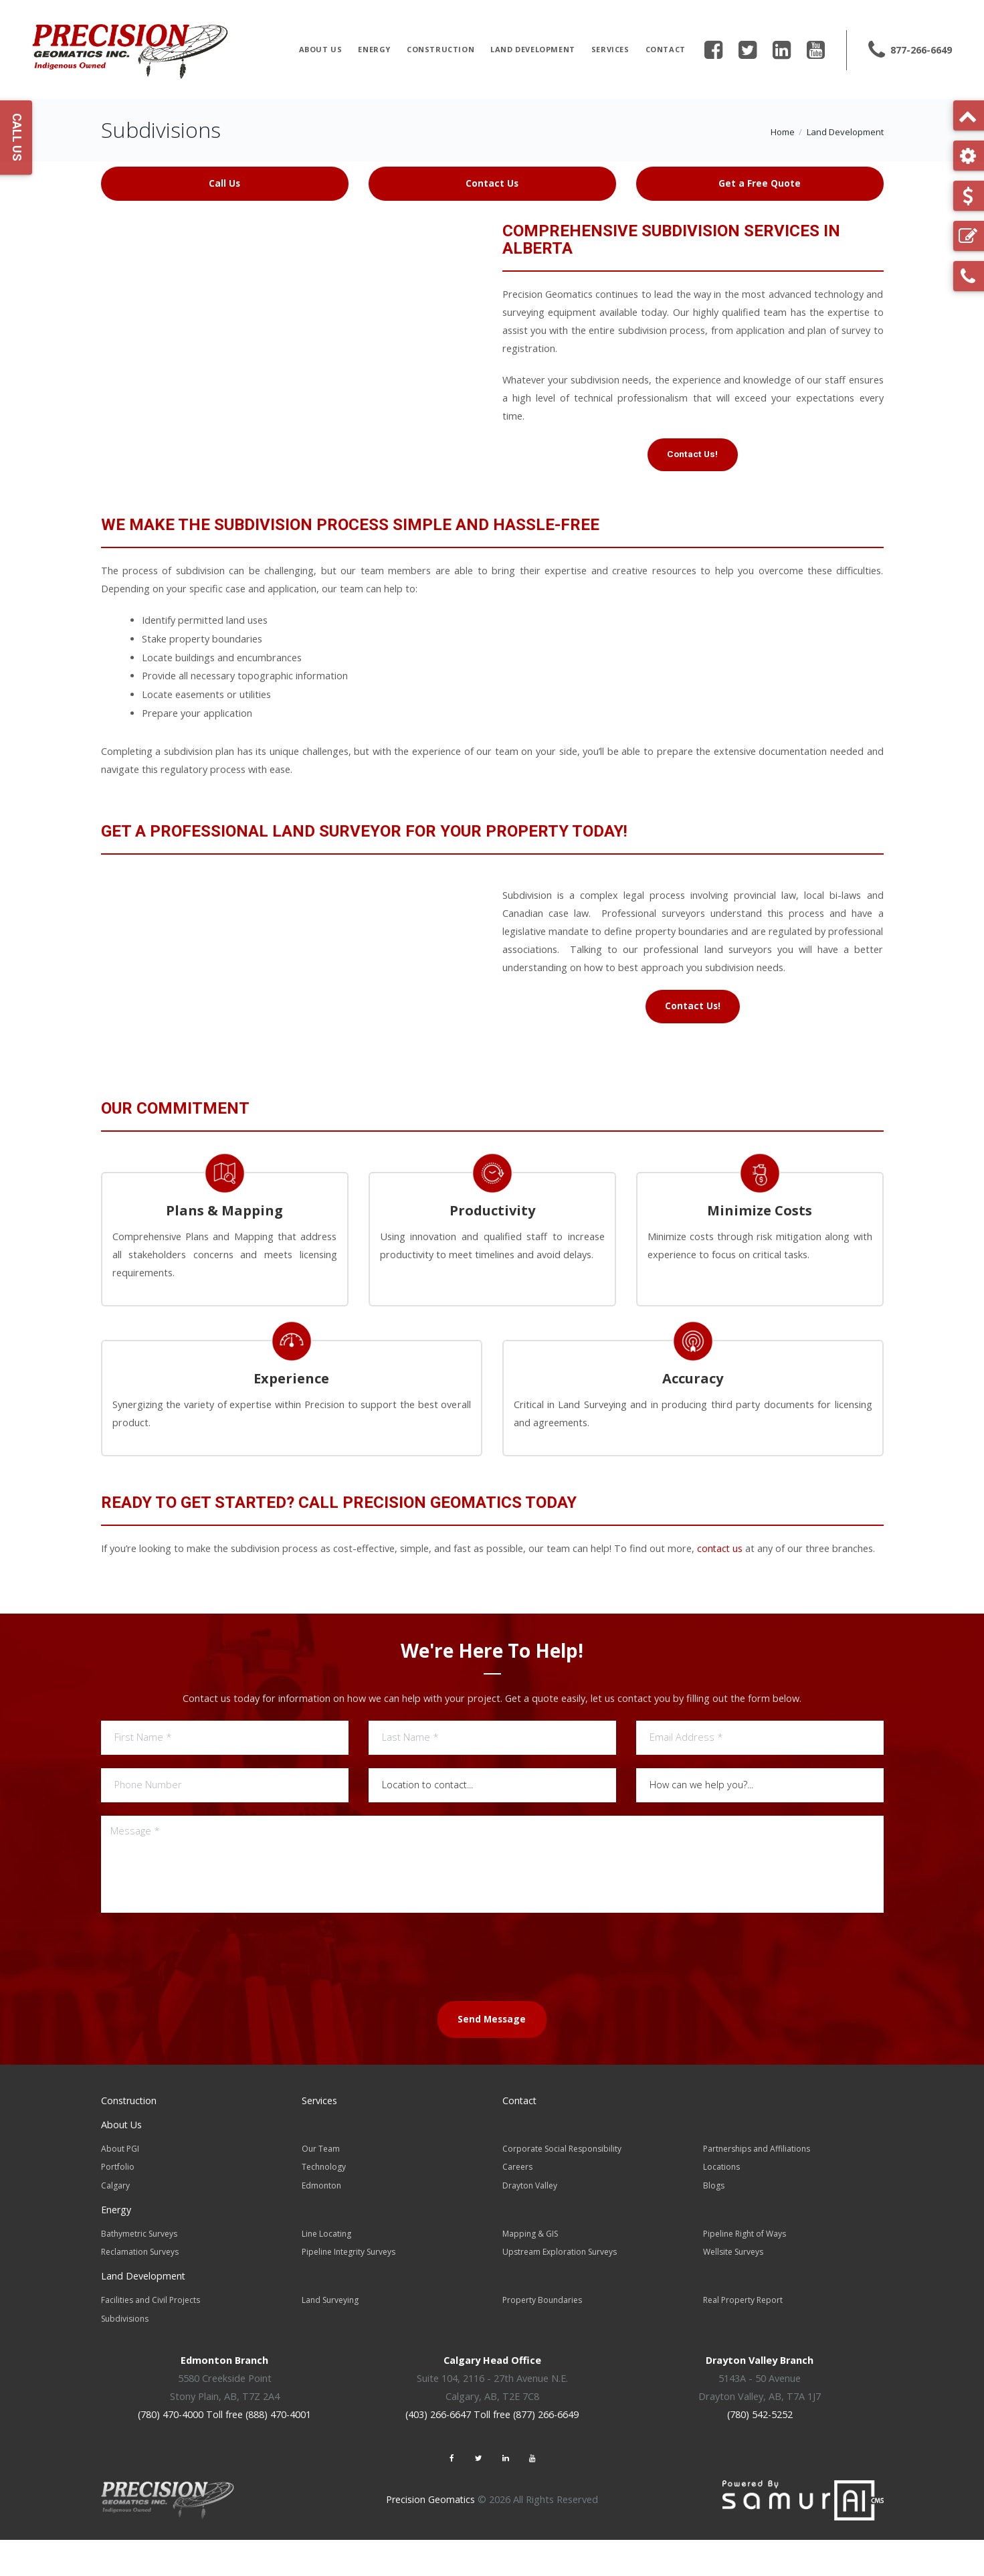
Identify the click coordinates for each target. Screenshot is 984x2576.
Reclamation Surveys (140, 2291)
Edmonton (321, 2226)
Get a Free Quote (759, 183)
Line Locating (326, 2273)
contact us (720, 1591)
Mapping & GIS (530, 2273)
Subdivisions (125, 2356)
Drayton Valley (529, 2226)
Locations (721, 2208)
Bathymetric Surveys (139, 2273)
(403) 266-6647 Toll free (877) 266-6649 (492, 2451)
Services (610, 49)
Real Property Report (743, 2338)
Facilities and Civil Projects (150, 2338)
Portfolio (117, 2208)
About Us (320, 49)
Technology (324, 2208)
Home (783, 132)
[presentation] (492, 1998)
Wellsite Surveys (733, 2291)
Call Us (224, 183)
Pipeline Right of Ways (744, 2273)
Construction (440, 49)
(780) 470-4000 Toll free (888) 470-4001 (224, 2451)
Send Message (492, 2061)
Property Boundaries (542, 2338)
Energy (374, 49)
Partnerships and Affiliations (756, 2190)
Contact (666, 49)
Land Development (532, 49)
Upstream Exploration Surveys (559, 2291)
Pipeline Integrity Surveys (348, 2291)
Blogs (713, 2226)
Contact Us (491, 183)
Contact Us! (692, 455)
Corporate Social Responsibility (561, 2190)
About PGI (120, 2190)
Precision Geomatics (430, 2536)
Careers (517, 2208)
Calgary (115, 2226)
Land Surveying (330, 2338)
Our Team (321, 2190)
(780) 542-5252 (759, 2451)
